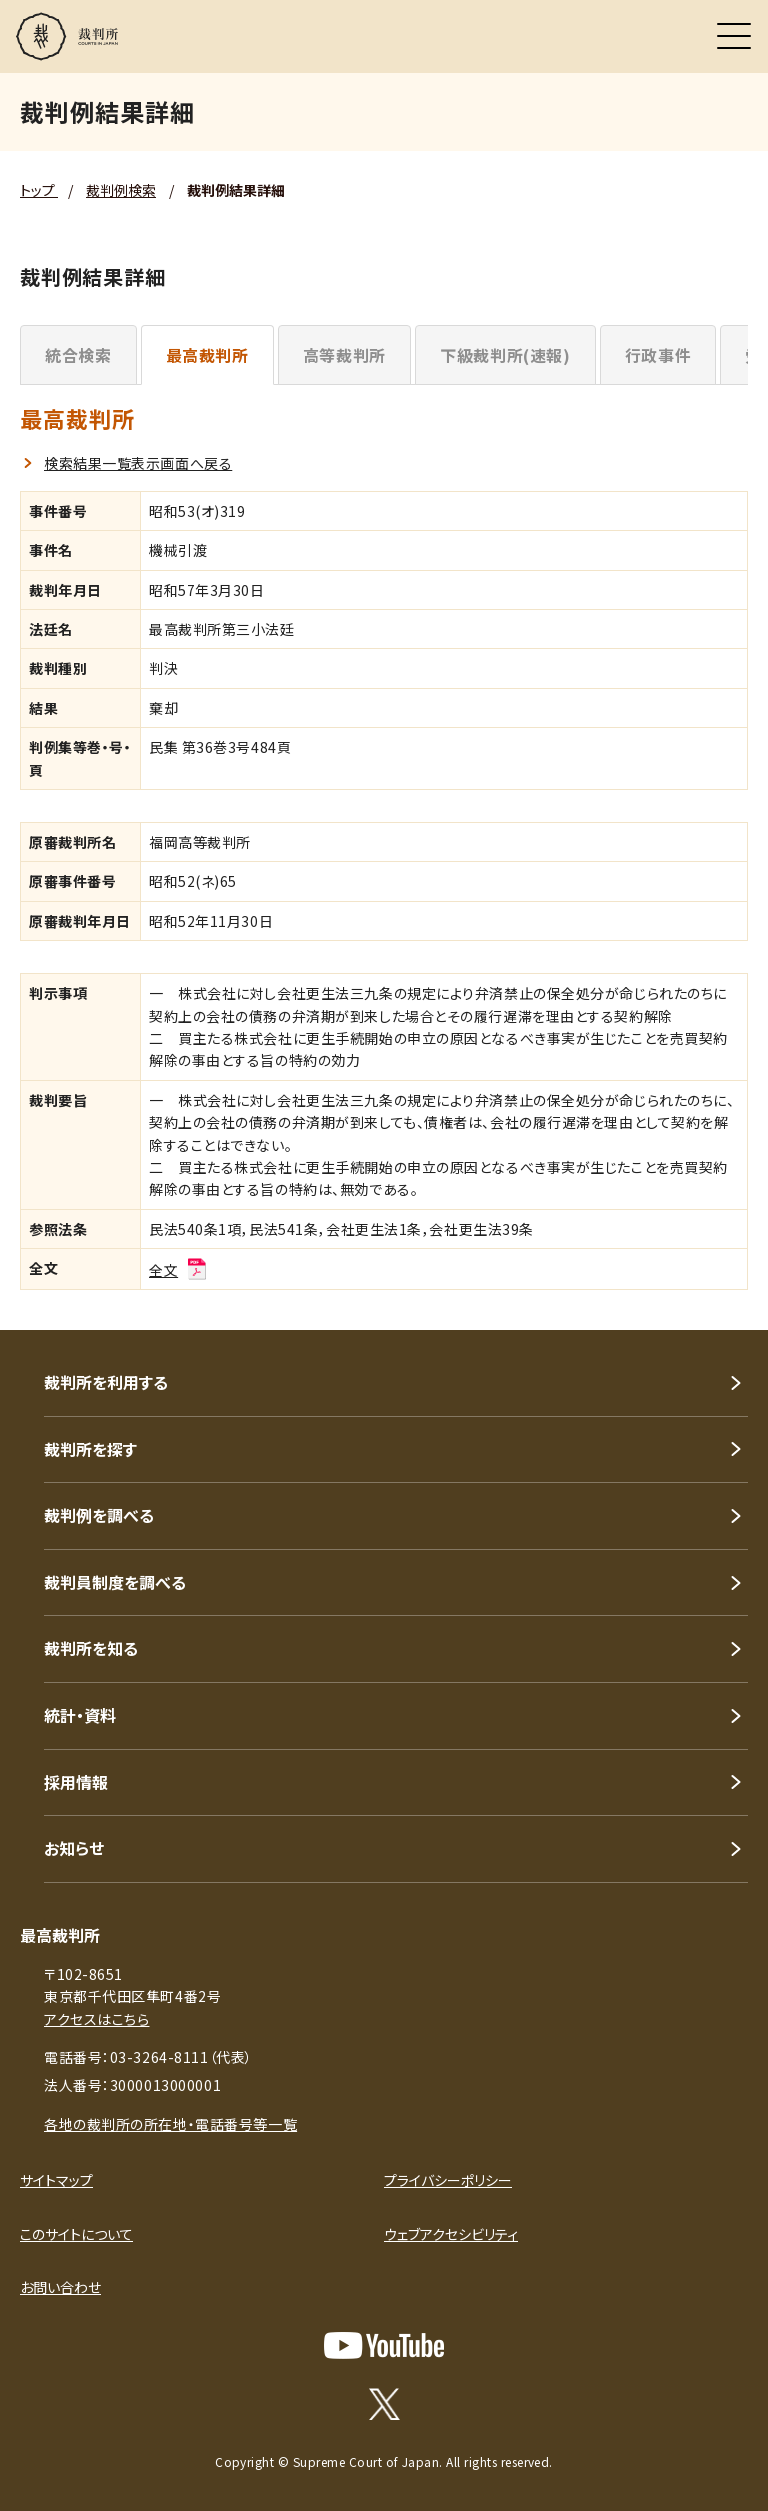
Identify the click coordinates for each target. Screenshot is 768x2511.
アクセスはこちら (96, 2019)
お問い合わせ (60, 2287)
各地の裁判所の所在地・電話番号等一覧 (170, 2124)
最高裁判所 (207, 355)
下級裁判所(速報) (505, 355)
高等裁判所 (344, 355)
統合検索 (78, 355)
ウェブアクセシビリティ (451, 2234)
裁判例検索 (121, 190)
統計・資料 (80, 1715)
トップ (39, 190)
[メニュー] (734, 36)
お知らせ (74, 1848)
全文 (179, 1270)
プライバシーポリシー (448, 2180)
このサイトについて (76, 2234)
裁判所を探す (90, 1449)
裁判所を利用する (106, 1382)
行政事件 (658, 355)
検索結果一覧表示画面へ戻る (138, 463)
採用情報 (76, 1782)
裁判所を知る (91, 1648)
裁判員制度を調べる (115, 1582)
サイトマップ (56, 2180)
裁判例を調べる (99, 1515)
